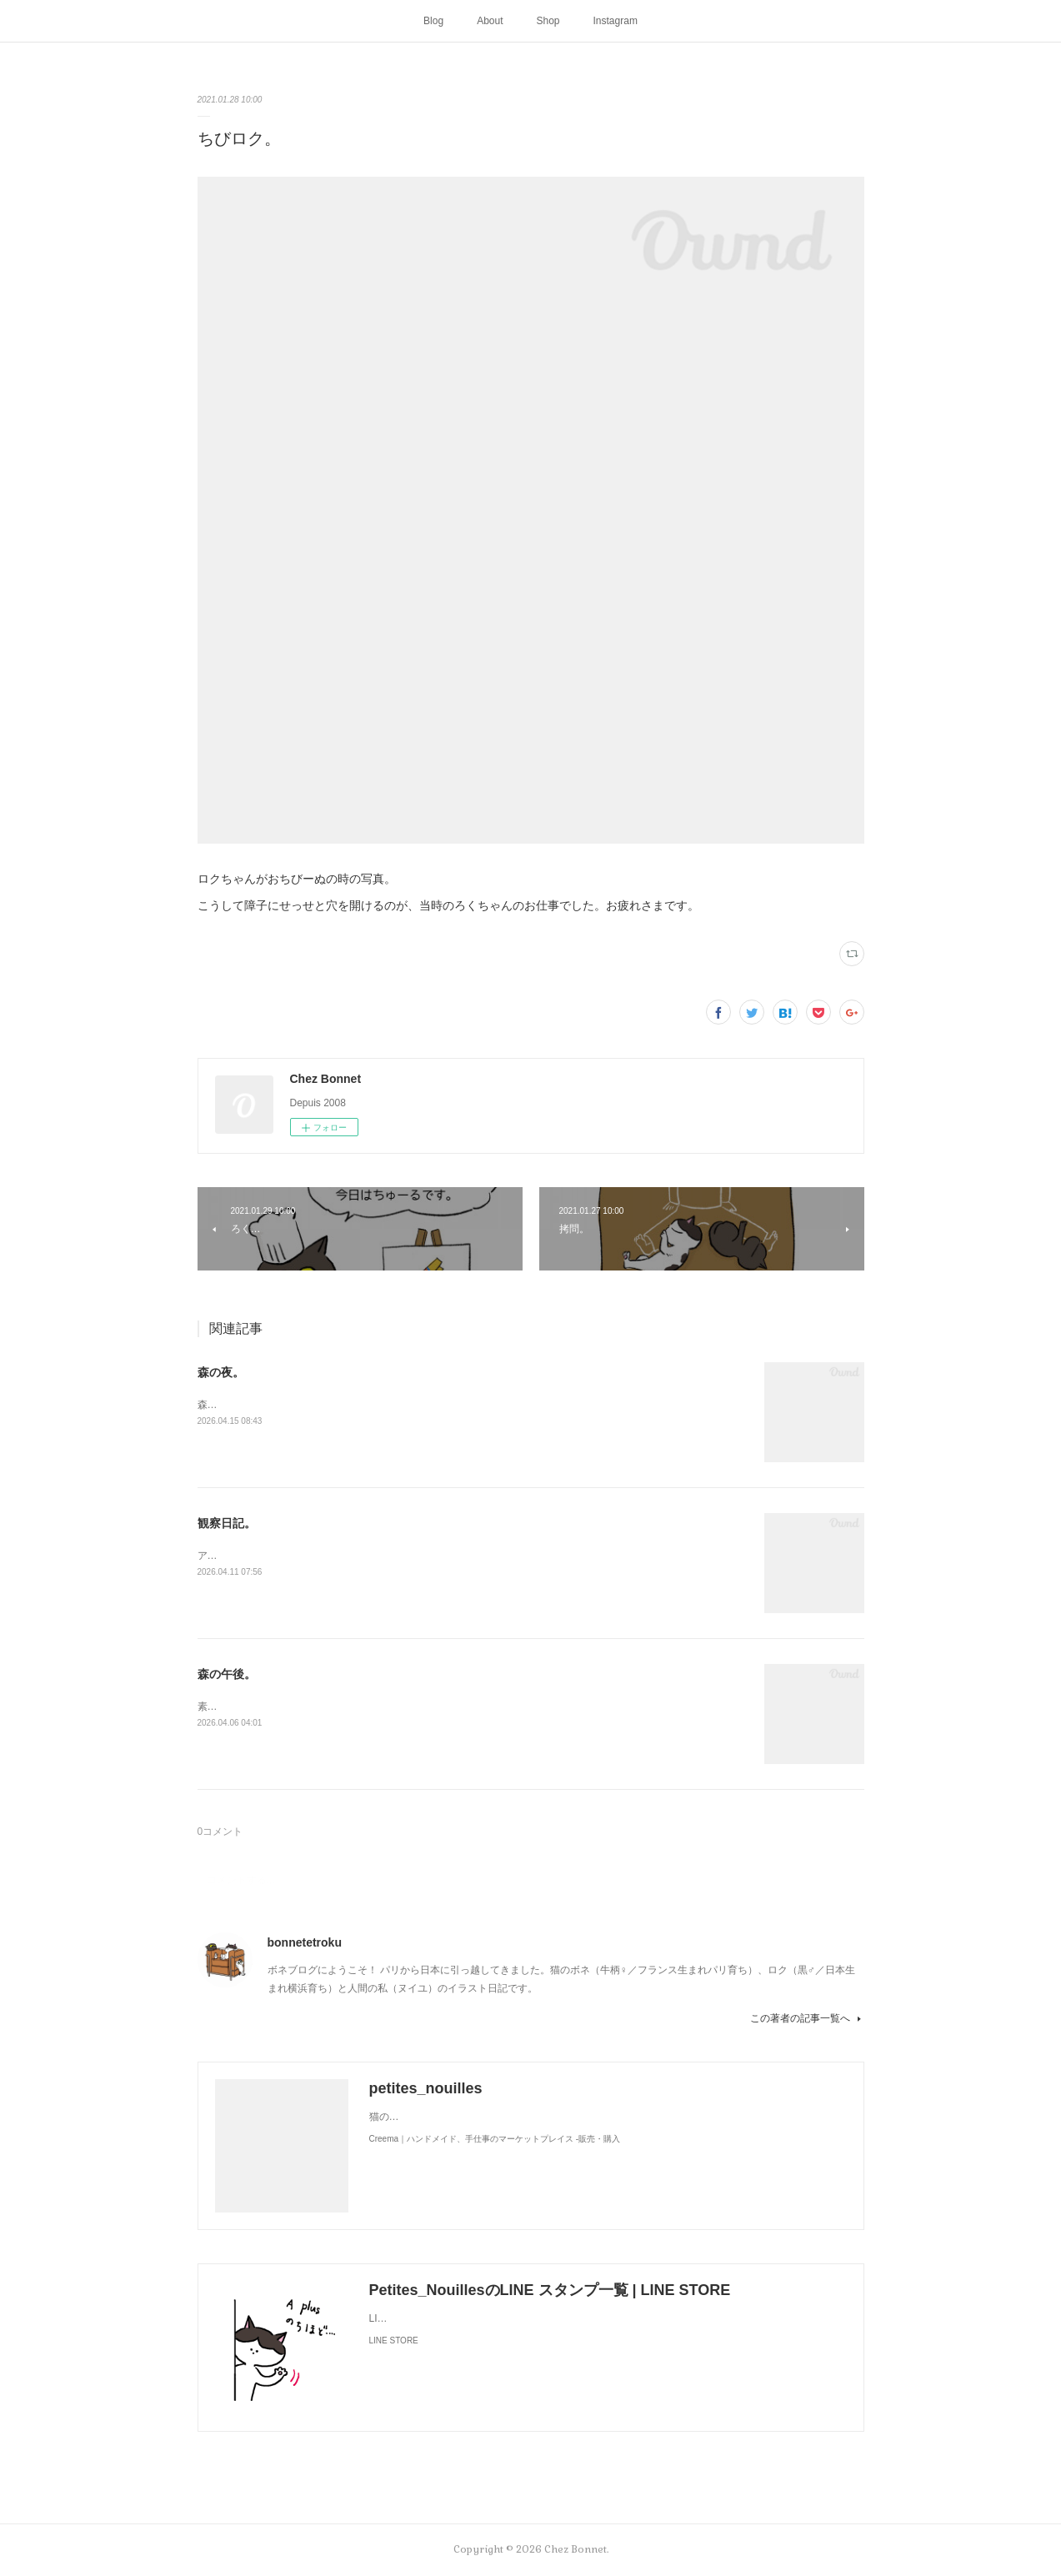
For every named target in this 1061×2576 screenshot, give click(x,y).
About (490, 21)
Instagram (615, 21)
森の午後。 (227, 1674)
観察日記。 (227, 1523)
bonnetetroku (305, 1942)
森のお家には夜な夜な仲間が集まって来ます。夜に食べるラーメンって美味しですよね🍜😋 (405, 1405)
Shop (548, 21)
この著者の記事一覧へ (807, 2018)
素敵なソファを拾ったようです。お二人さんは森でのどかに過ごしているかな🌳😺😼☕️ (398, 1706)
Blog (433, 21)
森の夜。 (221, 1372)
